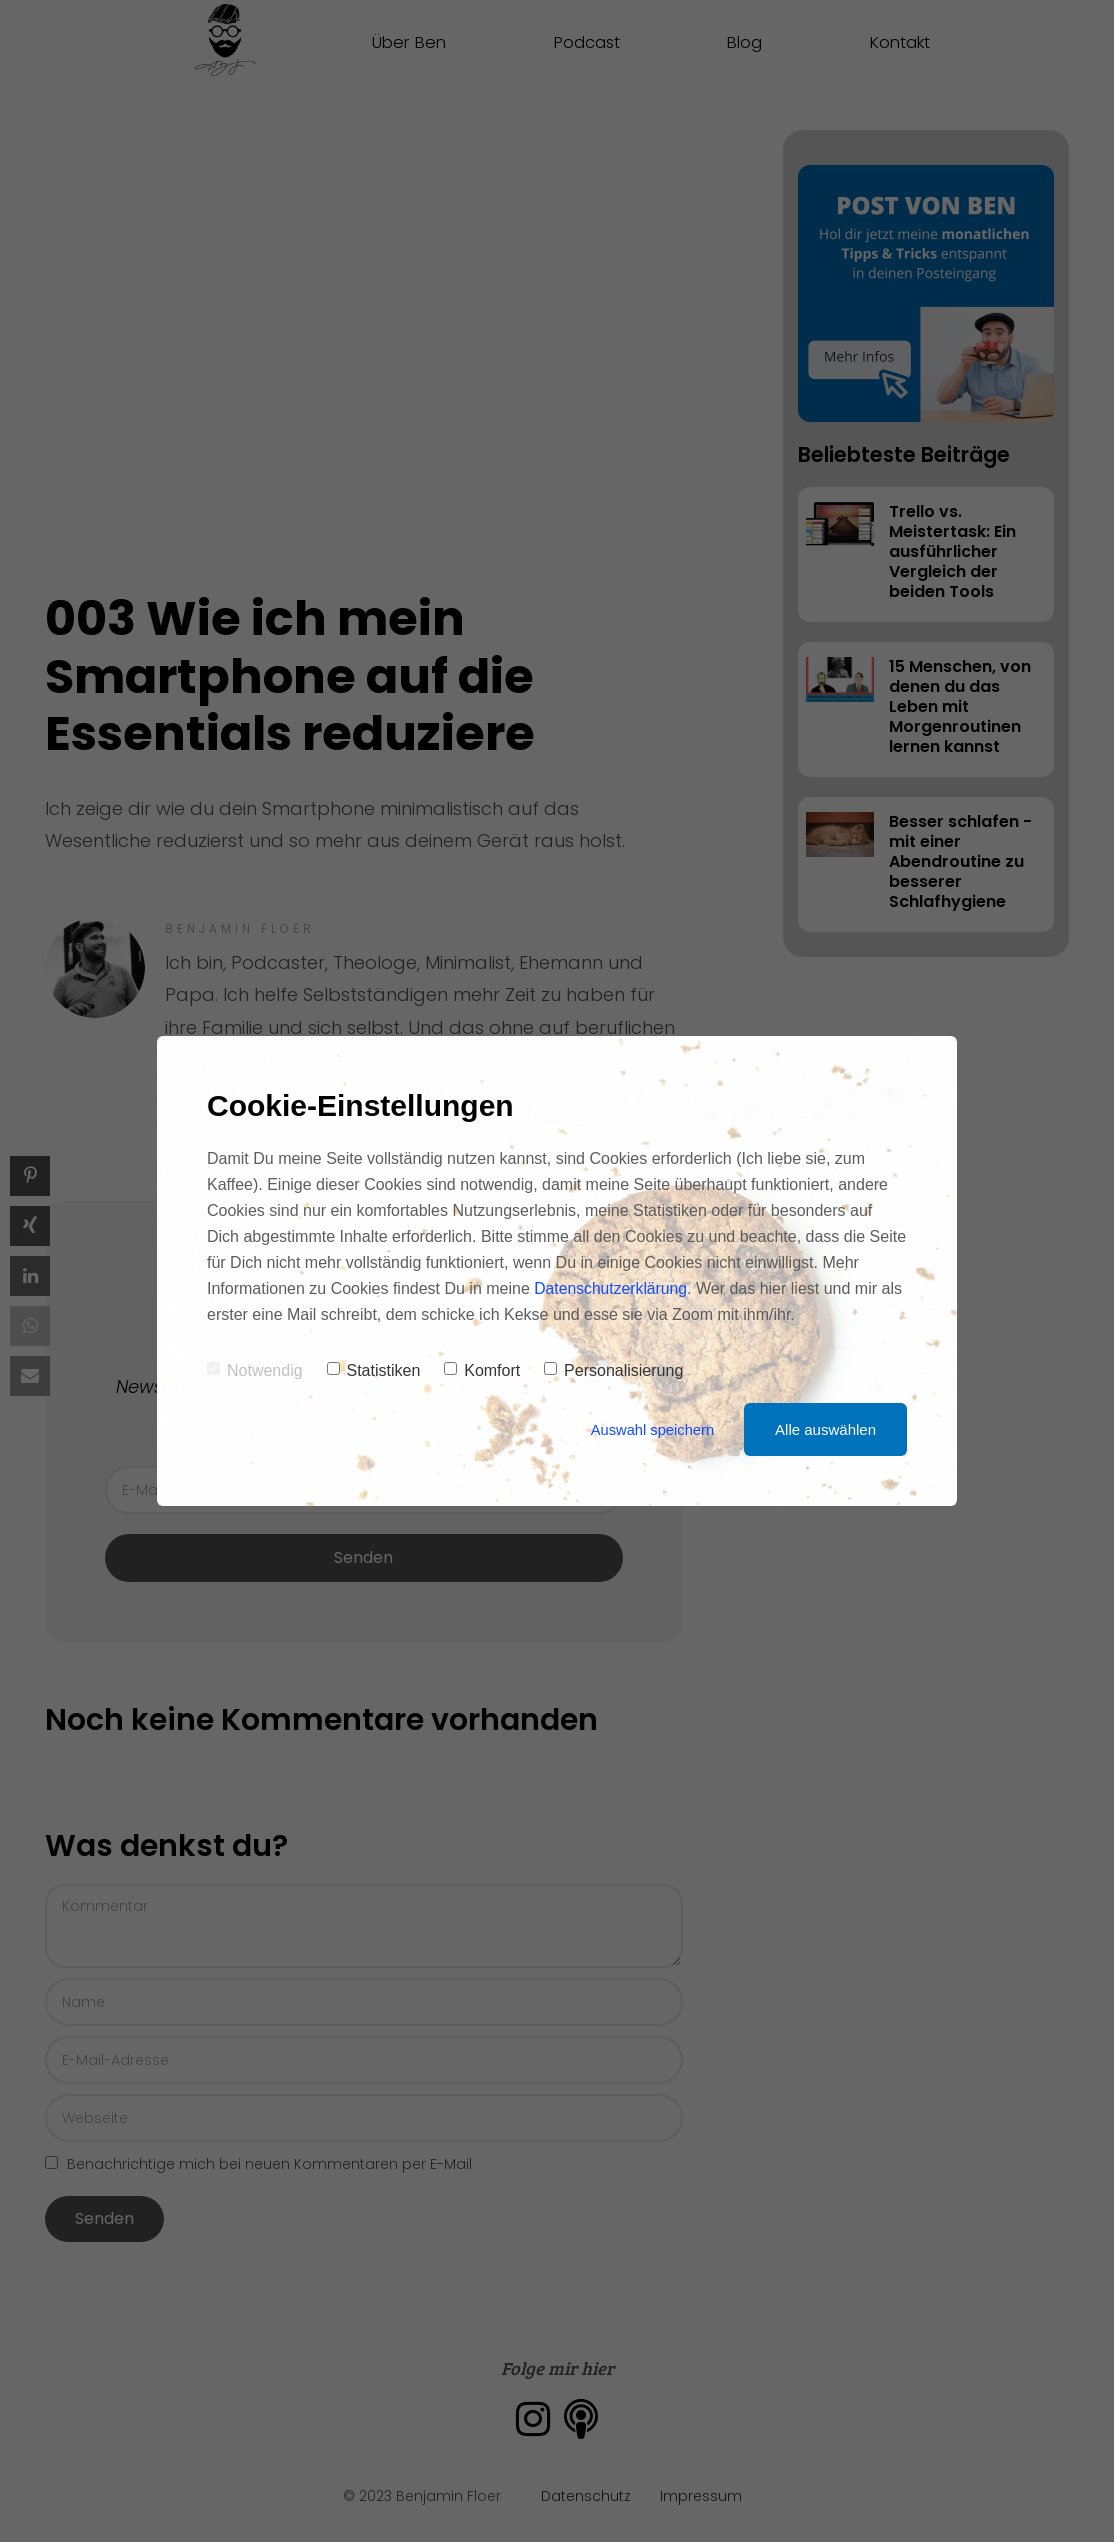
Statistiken (374, 1370)
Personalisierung (613, 1370)
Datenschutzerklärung (612, 1288)
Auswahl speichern (651, 1429)
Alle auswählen (825, 1429)
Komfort (482, 1370)
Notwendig (255, 1370)
